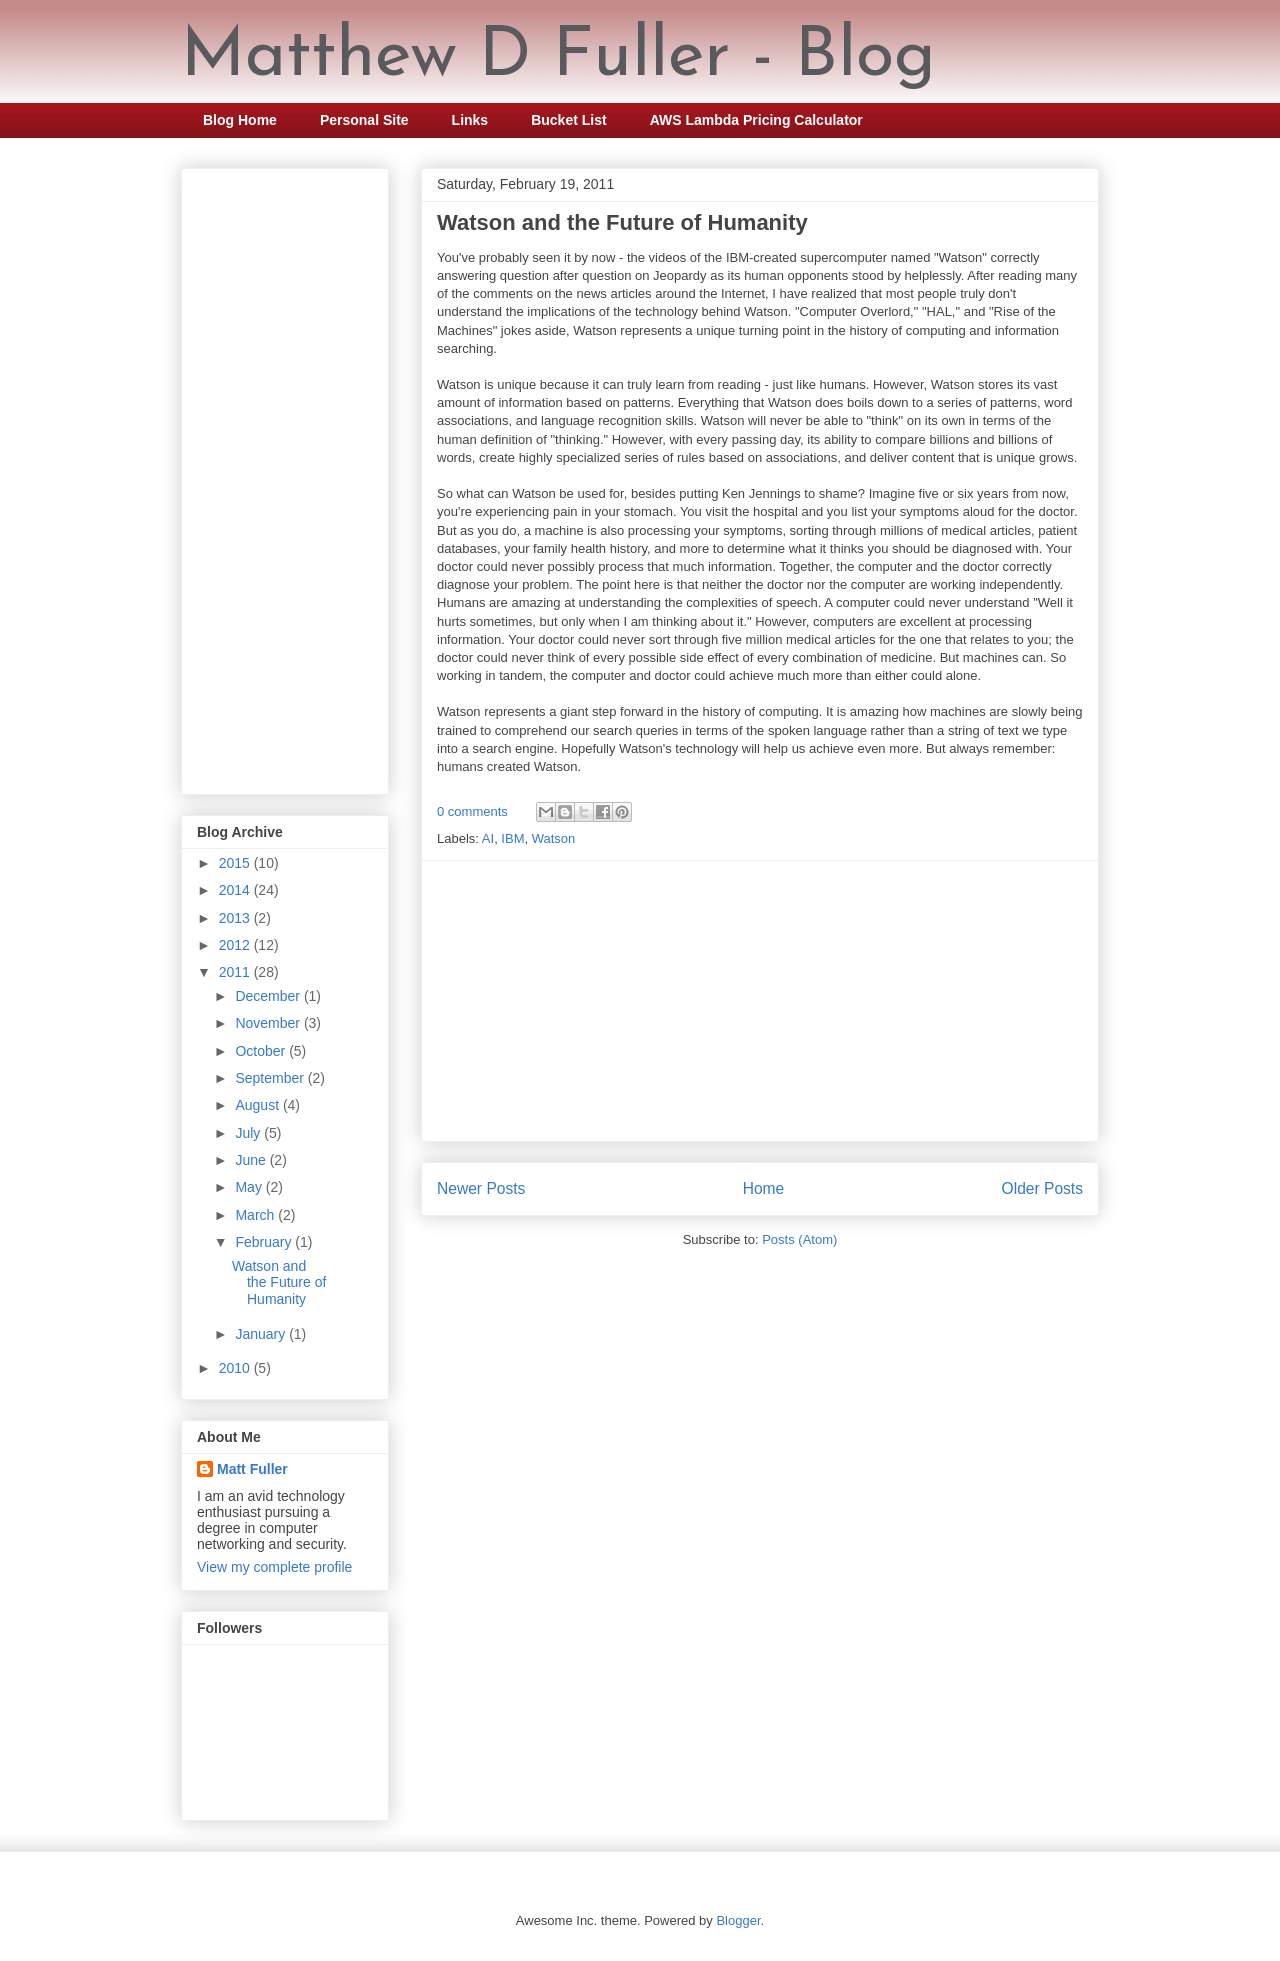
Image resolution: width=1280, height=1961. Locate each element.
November (269, 1023)
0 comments (472, 811)
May (250, 1187)
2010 (236, 1368)
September (271, 1078)
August (258, 1105)
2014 (236, 890)
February (265, 1242)
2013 (236, 918)
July (249, 1133)
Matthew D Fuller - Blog (558, 57)
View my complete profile (274, 1567)
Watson (554, 838)
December (269, 996)
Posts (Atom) (799, 1239)
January (262, 1334)
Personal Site (364, 120)
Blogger (738, 1920)
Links (470, 120)
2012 (236, 945)
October (262, 1051)
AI (488, 838)
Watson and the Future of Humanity (622, 222)
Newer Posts (481, 1188)
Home (764, 1188)
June (252, 1160)
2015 (236, 863)
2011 (236, 972)
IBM (512, 838)
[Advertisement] (760, 1001)
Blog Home (240, 120)
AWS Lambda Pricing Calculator (756, 120)
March (256, 1215)
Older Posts (1042, 1188)
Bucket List (568, 120)
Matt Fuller (252, 1469)
